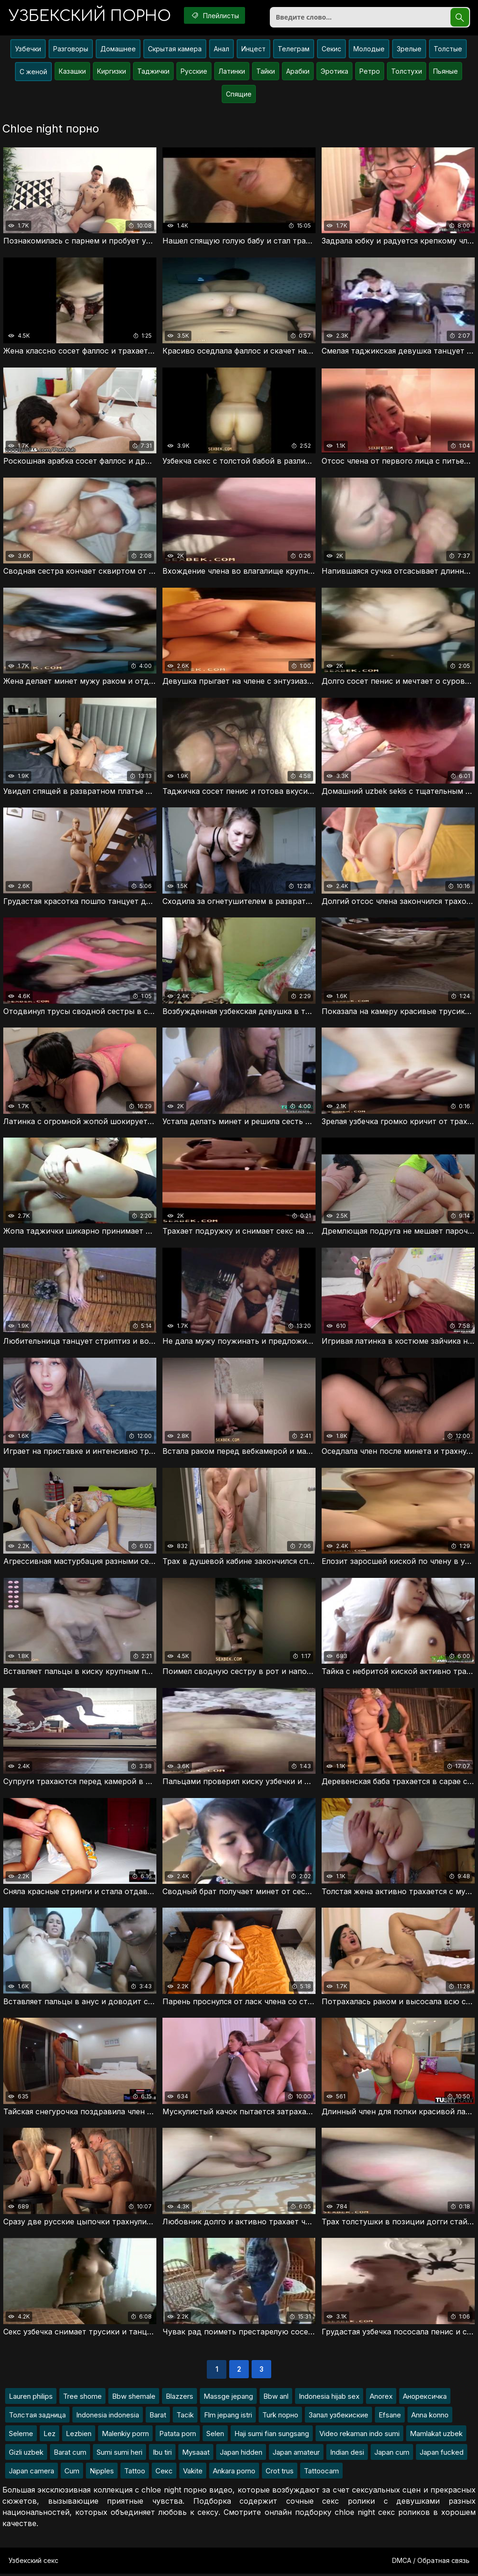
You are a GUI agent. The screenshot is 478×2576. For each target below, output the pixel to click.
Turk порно (280, 2417)
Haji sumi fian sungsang (271, 2435)
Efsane (390, 2417)
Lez (49, 2435)
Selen (215, 2435)
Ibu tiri (162, 2454)
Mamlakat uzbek (436, 2435)
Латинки (231, 72)
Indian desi (347, 2454)
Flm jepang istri (228, 2417)
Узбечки (28, 50)
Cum (71, 2473)
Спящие (239, 95)
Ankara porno (234, 2473)
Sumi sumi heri (119, 2454)
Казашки (72, 72)
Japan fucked (442, 2454)
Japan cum (391, 2454)
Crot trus (280, 2473)
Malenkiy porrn (125, 2435)
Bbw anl (275, 2398)
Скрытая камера (175, 50)
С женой (33, 72)
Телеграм (293, 50)
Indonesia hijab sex (329, 2398)
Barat (157, 2417)
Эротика (334, 72)
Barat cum (70, 2454)
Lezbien (78, 2435)
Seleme (21, 2435)
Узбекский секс (33, 2563)
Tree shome (82, 2398)
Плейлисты (217, 15)
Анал (221, 50)
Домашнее (118, 50)
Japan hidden (241, 2454)
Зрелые (409, 50)
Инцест (253, 50)
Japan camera (31, 2473)
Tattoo (134, 2473)
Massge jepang (228, 2398)
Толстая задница (37, 2417)
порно (90, 16)
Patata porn (177, 2435)
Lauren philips (31, 2398)
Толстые (448, 50)
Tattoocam (321, 2473)
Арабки (297, 72)
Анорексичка (425, 2398)
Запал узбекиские (338, 2417)
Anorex (381, 2398)
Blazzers (179, 2398)
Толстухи (406, 72)
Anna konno (430, 2417)
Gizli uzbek (26, 2454)
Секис (331, 50)
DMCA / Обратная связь (431, 2563)
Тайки (265, 72)
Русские (194, 72)
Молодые (369, 50)
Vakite (193, 2473)
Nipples (102, 2473)
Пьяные (445, 72)
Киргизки (111, 72)
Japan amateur (296, 2454)
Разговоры (70, 50)
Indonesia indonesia (107, 2417)
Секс (164, 2473)
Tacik (185, 2417)
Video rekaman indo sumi (359, 2435)
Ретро (369, 72)
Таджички (153, 72)
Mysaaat (196, 2454)
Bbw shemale (133, 2398)
